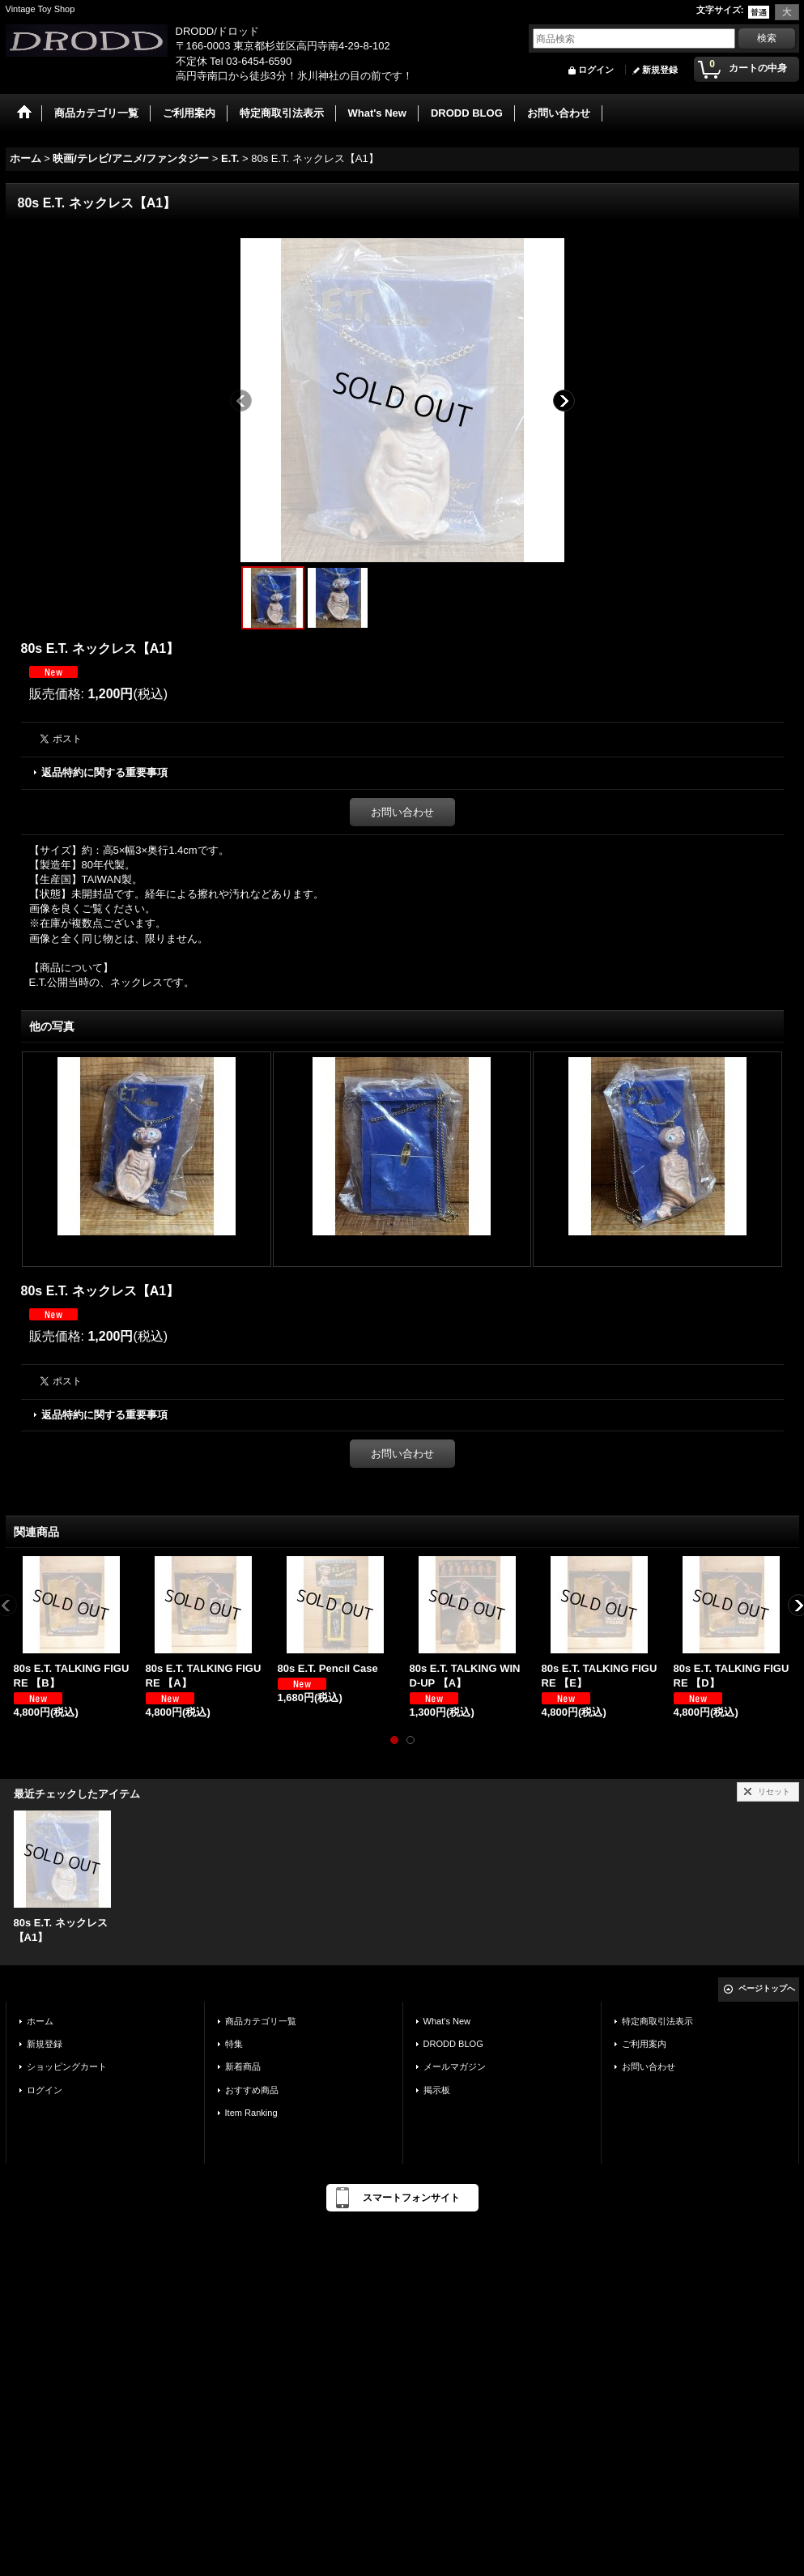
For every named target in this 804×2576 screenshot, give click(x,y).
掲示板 (436, 2090)
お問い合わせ (402, 812)
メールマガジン (454, 2066)
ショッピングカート (67, 2066)
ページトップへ (766, 1988)
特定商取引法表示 (657, 2021)
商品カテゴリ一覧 (260, 2021)
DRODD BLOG (453, 2044)
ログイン (596, 70)
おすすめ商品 (252, 2090)
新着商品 (243, 2066)
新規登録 (660, 70)
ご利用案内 (644, 2044)
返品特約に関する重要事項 (104, 772)
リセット (774, 1791)
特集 (234, 2044)
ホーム (40, 2021)
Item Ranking (251, 2113)
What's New (447, 2021)
